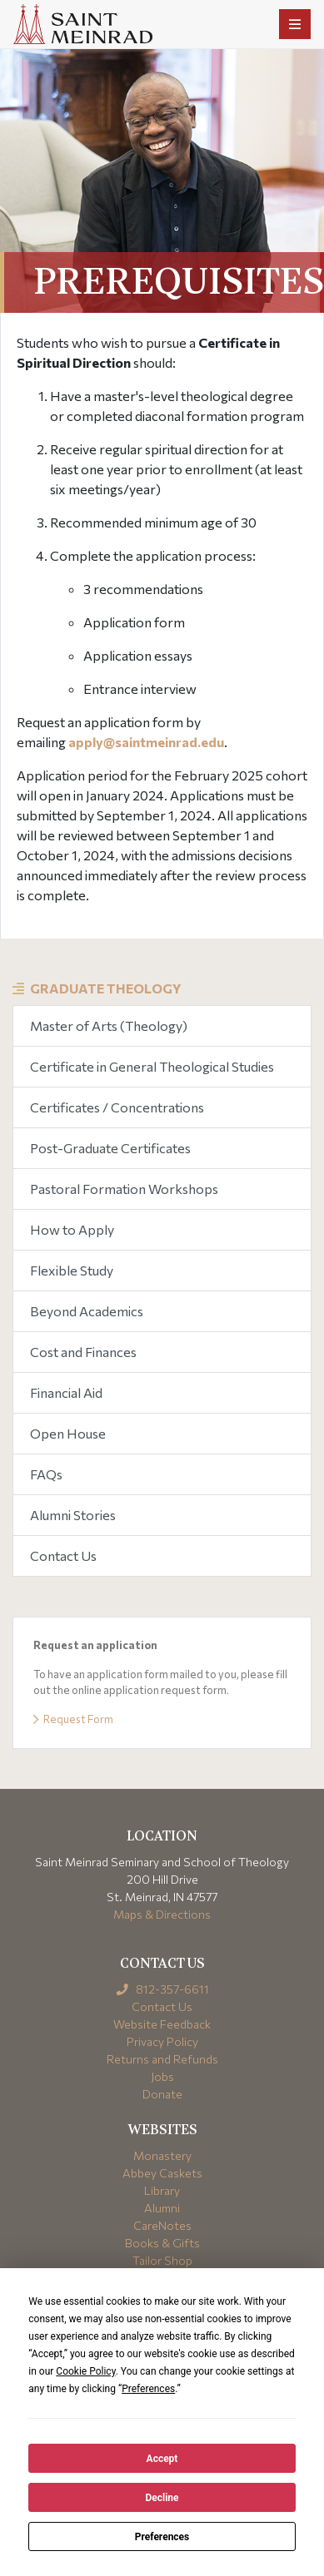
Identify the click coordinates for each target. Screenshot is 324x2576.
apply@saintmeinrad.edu (146, 742)
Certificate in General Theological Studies (152, 1066)
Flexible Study (71, 1270)
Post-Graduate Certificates (110, 1148)
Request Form (73, 1719)
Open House (68, 1433)
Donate (162, 2094)
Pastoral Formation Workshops (124, 1188)
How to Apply (72, 1229)
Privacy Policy (162, 2041)
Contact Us (63, 1555)
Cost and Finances (83, 1352)
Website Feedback (162, 2024)
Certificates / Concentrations (117, 1107)
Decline (161, 2498)
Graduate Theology (106, 988)
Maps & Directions (162, 1914)
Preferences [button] (148, 2389)
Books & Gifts (162, 2243)
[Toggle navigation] (295, 24)
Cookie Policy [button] (85, 2371)
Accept (162, 2459)
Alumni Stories (73, 1515)
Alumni (162, 2208)
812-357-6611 (162, 1989)
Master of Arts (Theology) (108, 1025)
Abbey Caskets (162, 2173)
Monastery (162, 2155)
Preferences (162, 2537)
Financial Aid (66, 1392)
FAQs (46, 1474)
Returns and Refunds (162, 2059)
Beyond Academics (86, 1311)
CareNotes (162, 2225)
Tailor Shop (162, 2260)
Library (162, 2190)
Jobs (162, 2076)
